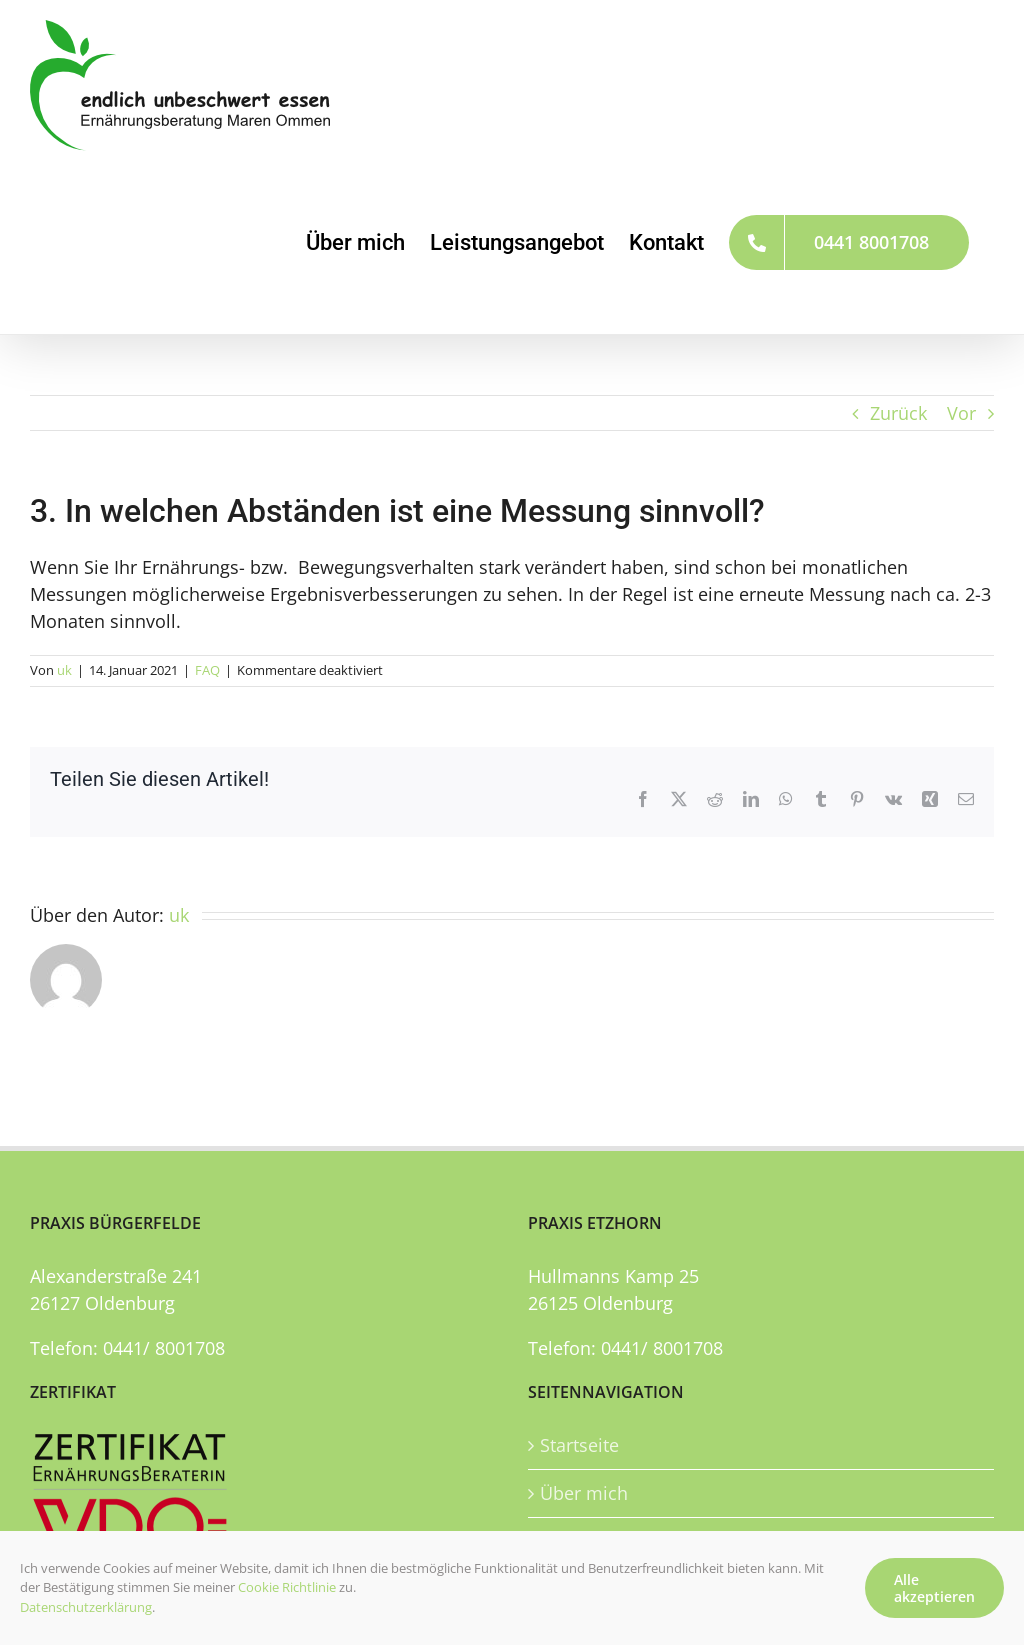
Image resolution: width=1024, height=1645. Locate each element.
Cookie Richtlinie (287, 1587)
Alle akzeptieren (934, 1588)
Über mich (584, 1493)
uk (64, 670)
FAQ (207, 670)
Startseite (579, 1445)
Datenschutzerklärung (86, 1607)
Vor (961, 413)
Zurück (898, 413)
